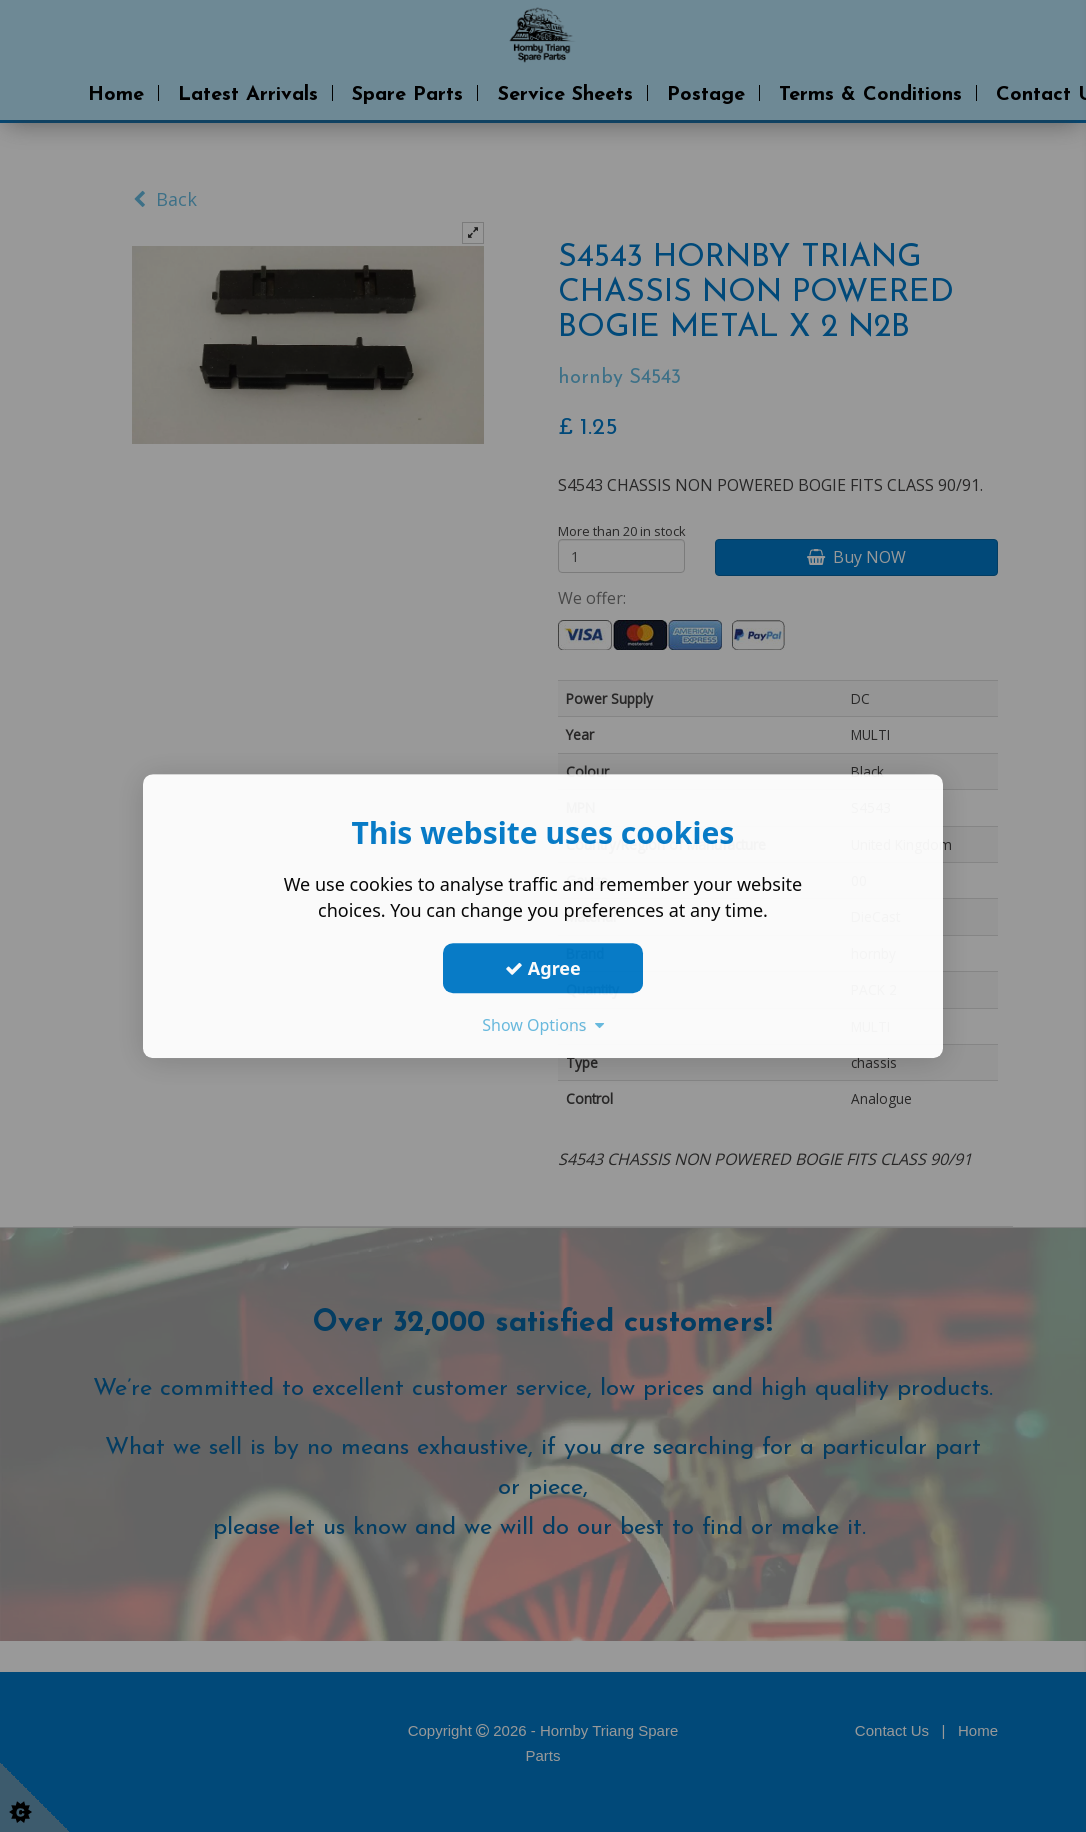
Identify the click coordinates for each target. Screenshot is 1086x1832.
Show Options (543, 1025)
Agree (543, 968)
